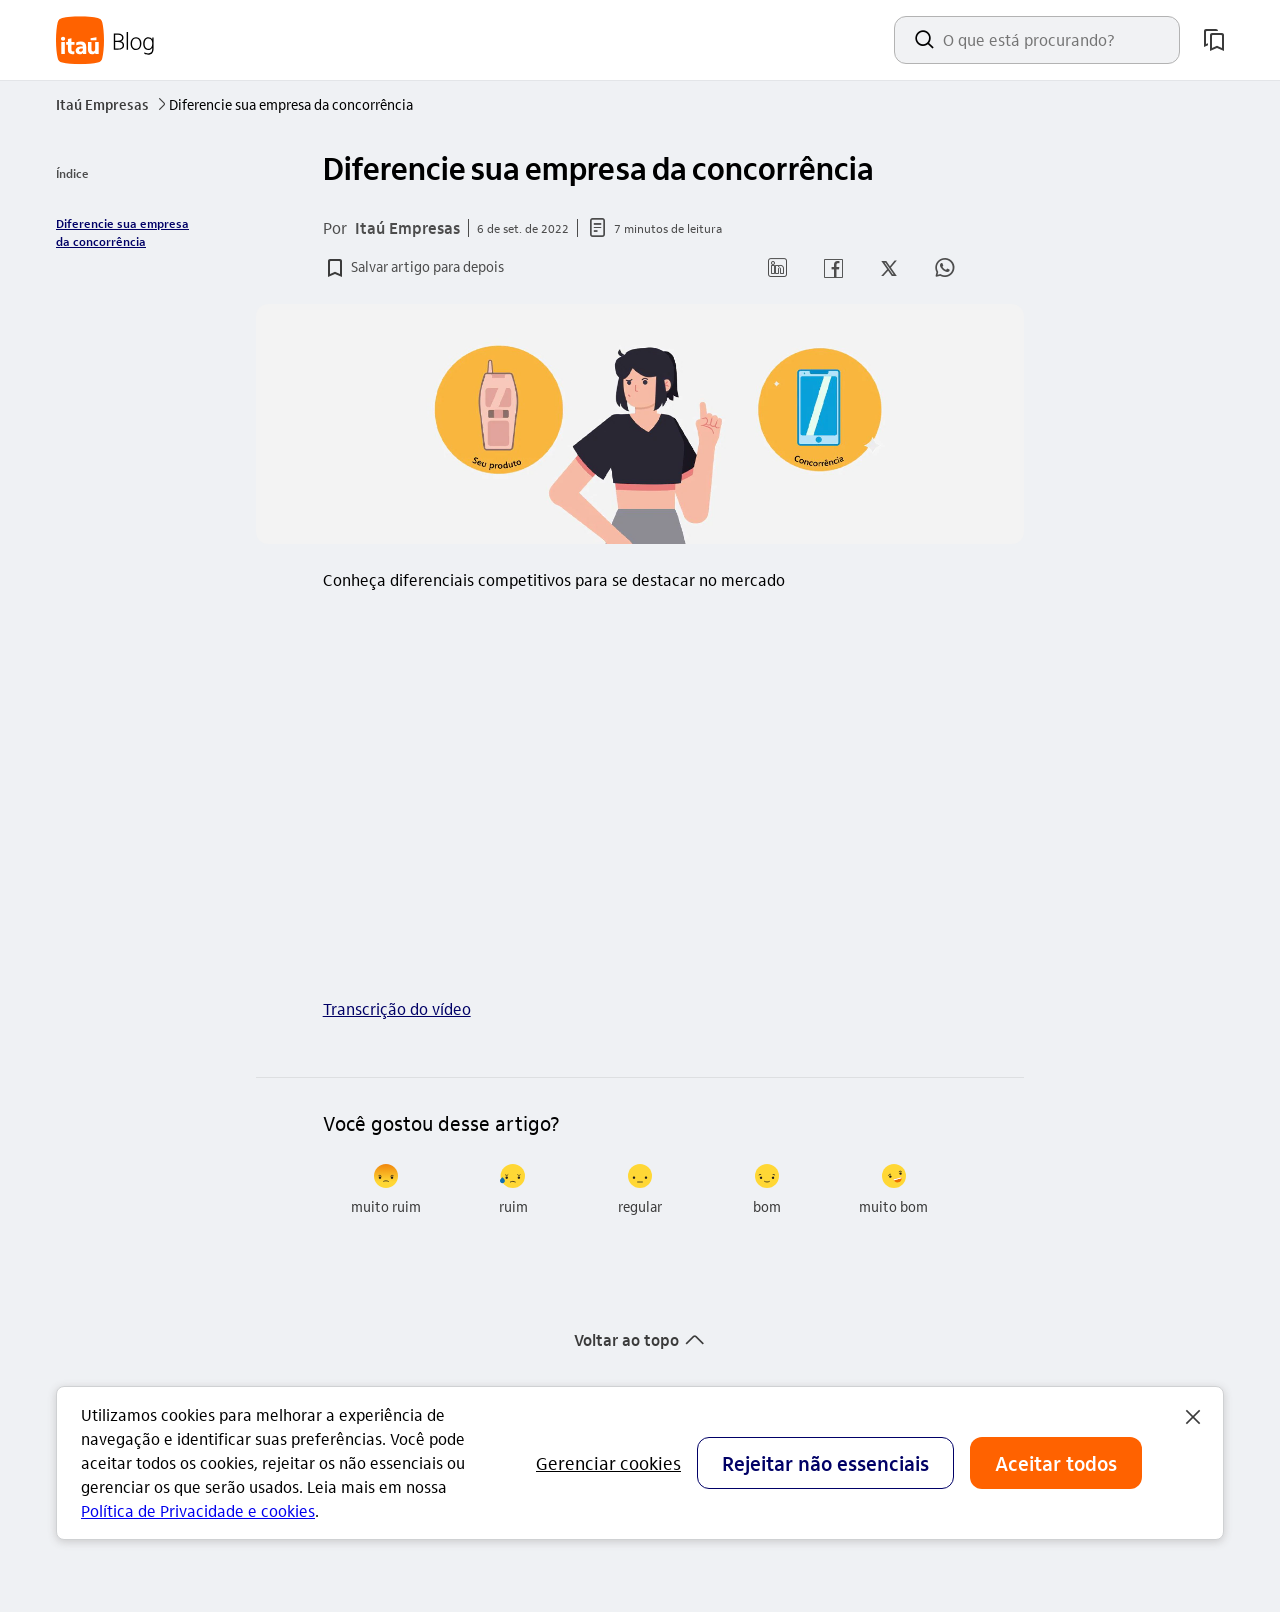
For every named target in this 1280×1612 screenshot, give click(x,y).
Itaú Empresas (112, 104)
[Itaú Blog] (106, 40)
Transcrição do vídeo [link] (397, 1008)
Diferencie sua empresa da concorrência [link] (122, 232)
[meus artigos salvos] (1214, 40)
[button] (413, 268)
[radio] (386, 1190)
